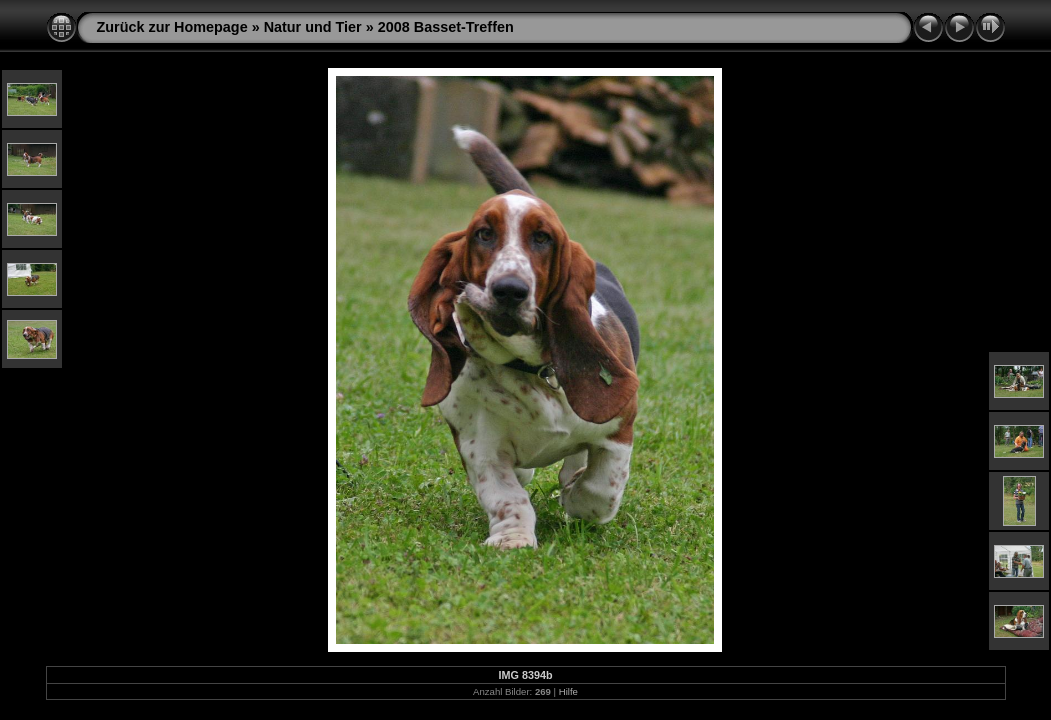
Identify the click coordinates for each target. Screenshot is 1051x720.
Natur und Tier (313, 27)
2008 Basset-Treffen (446, 27)
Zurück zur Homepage (172, 27)
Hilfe (568, 691)
